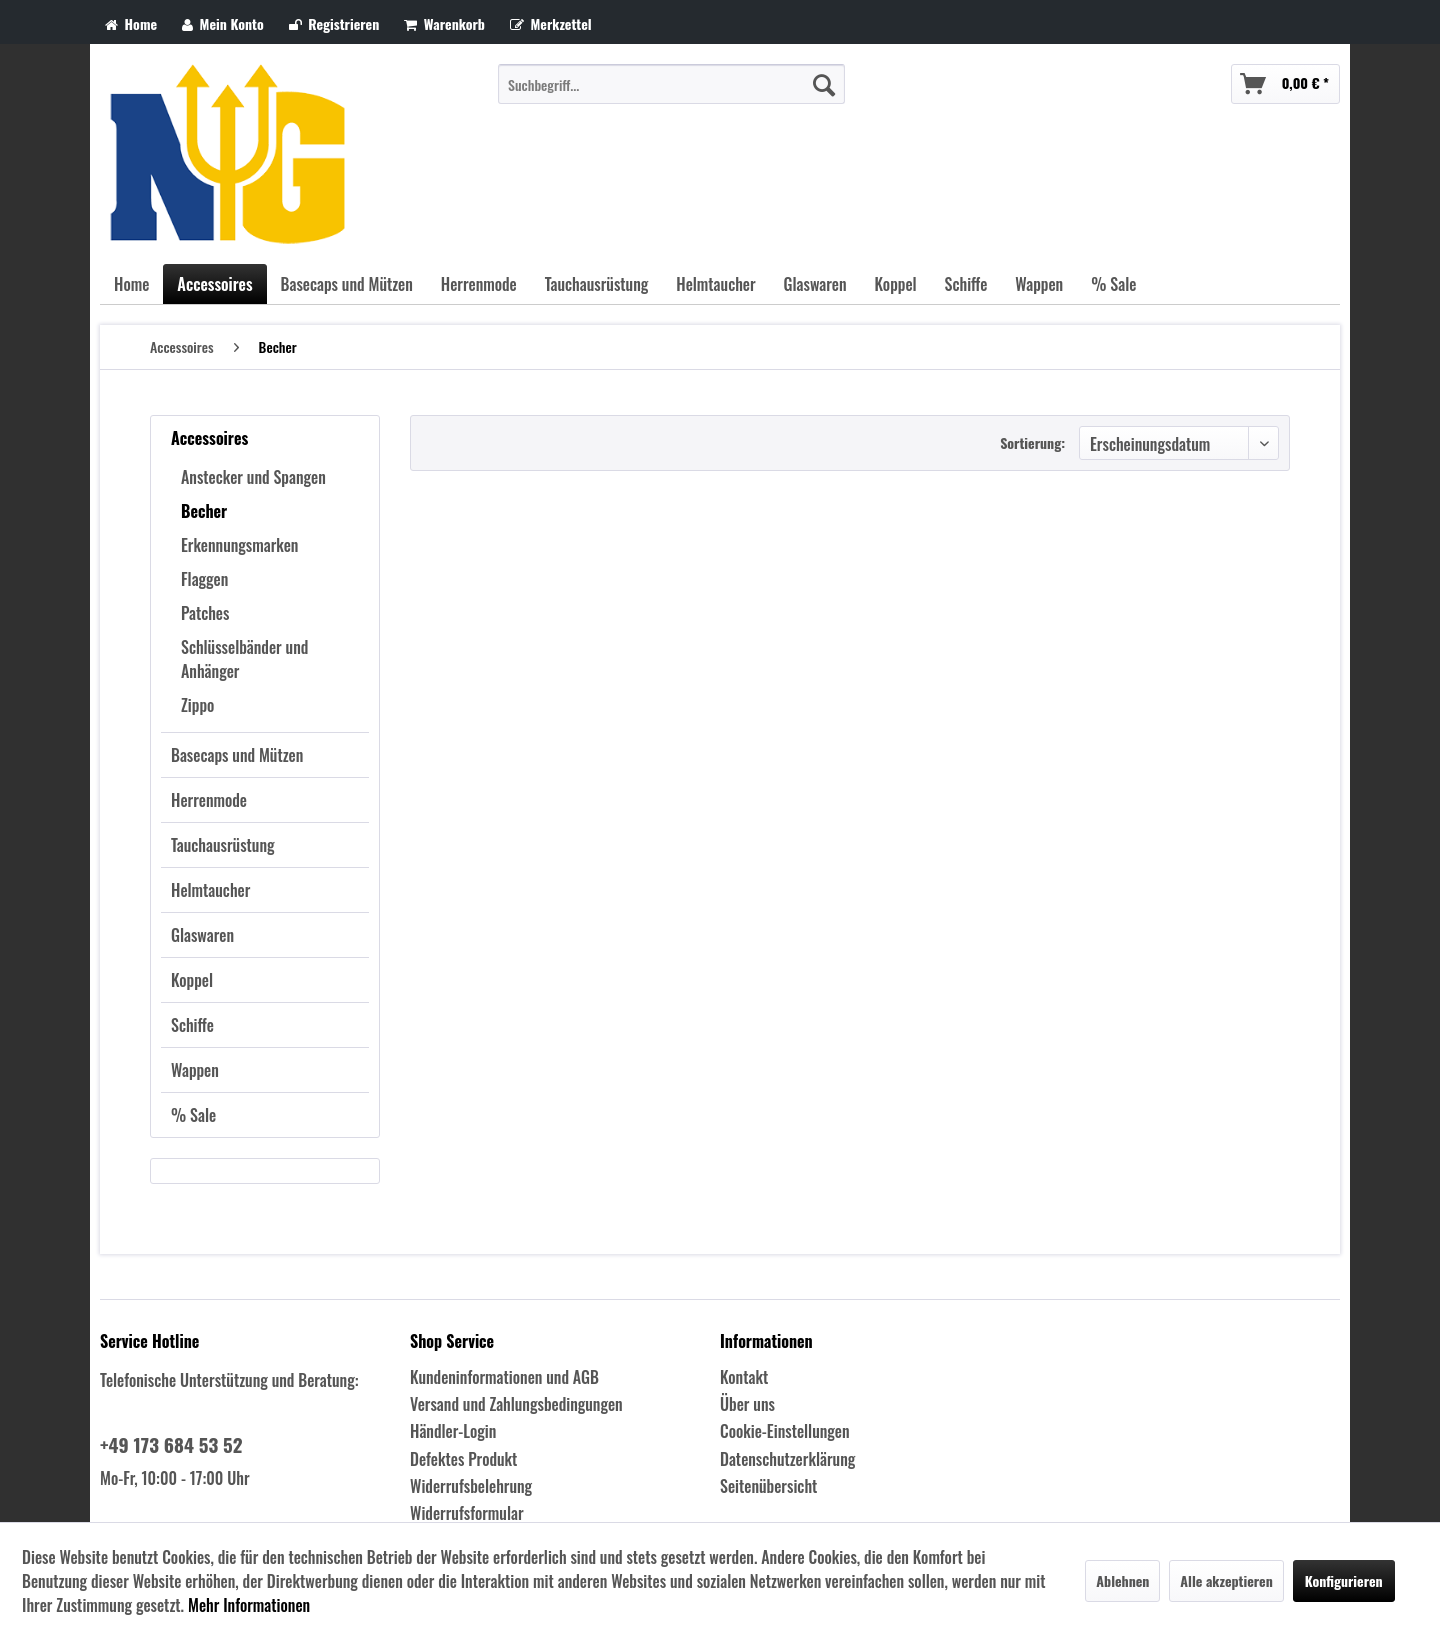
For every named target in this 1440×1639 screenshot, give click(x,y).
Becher (204, 511)
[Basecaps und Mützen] (347, 284)
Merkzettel (551, 23)
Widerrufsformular (467, 1513)
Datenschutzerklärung (787, 1459)
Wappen (195, 1070)
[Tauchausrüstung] (597, 284)
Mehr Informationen (249, 1605)
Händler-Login (453, 1431)
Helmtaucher (210, 890)
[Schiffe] (966, 284)
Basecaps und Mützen (237, 755)
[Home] (131, 284)
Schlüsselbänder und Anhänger (244, 659)
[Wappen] (1039, 284)
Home (131, 23)
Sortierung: (1032, 442)
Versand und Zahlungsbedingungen (516, 1404)
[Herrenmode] (479, 284)
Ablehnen (1122, 1580)
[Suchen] (824, 84)
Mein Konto (223, 23)
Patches (205, 613)
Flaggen (204, 579)
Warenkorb (444, 23)
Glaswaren (202, 935)
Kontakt (744, 1377)
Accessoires (209, 438)
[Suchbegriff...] (671, 84)
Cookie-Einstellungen (785, 1431)
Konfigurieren (1344, 1580)
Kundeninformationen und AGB (504, 1377)
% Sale (193, 1115)
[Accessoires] (214, 284)
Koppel (192, 980)
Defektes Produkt (463, 1459)
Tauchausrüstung (223, 845)
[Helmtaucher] (715, 284)
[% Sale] (1113, 284)
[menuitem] (671, 84)
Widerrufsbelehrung (471, 1486)
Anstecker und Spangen (253, 477)
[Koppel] (896, 284)
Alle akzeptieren (1226, 1580)
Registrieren (334, 23)
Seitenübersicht (768, 1486)
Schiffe (192, 1025)
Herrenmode (209, 800)
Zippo (197, 705)
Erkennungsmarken (239, 545)
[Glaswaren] (815, 284)
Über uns (747, 1404)
